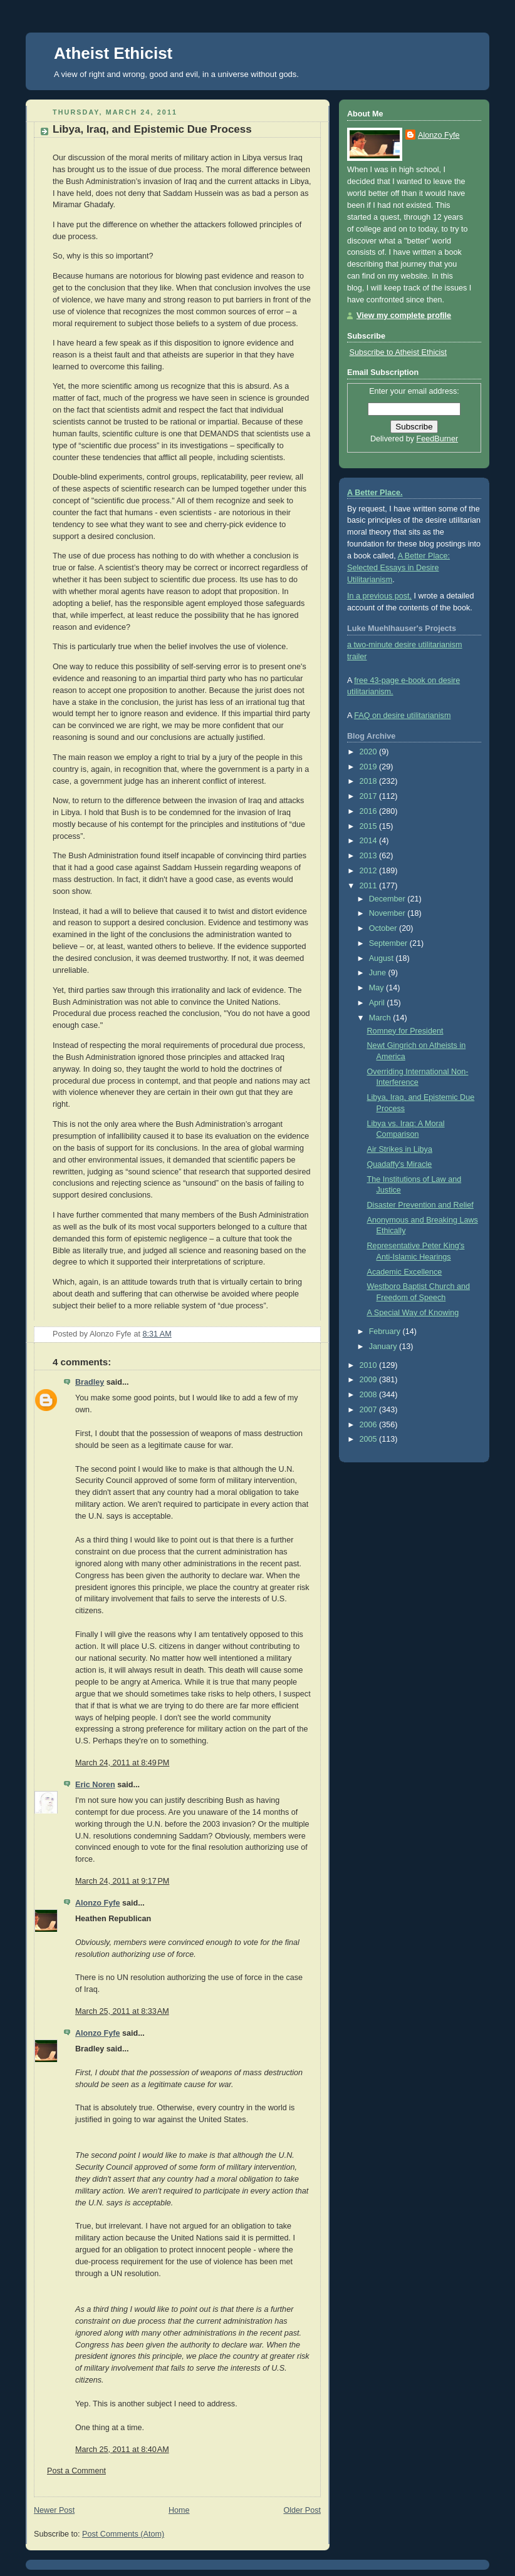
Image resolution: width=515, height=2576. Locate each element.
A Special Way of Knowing (413, 1312)
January (384, 1346)
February (386, 1331)
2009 (370, 1379)
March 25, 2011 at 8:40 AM (122, 2449)
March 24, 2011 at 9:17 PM (122, 1881)
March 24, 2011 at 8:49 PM (122, 1762)
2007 (370, 1409)
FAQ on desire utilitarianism (402, 715)
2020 (370, 751)
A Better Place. (375, 492)
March (381, 1017)
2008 (370, 1394)
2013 (370, 855)
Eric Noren (95, 1784)
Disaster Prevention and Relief (420, 1205)
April (378, 1002)
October (384, 928)
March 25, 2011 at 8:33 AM (122, 2011)
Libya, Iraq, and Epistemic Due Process (152, 129)
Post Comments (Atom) (123, 2534)
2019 (370, 766)
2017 (370, 796)
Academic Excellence (404, 1272)
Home (179, 2510)
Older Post (302, 2510)
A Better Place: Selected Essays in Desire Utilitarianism (398, 568)
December (388, 899)
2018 (370, 781)
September (389, 943)
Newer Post (54, 2510)
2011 (370, 885)
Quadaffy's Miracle (399, 1164)
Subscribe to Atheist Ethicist (398, 352)
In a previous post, (379, 596)
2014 (370, 840)
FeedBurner (438, 438)
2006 (370, 1424)
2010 (370, 1365)
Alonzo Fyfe (97, 1903)
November (388, 913)
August (382, 958)
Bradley (89, 1382)
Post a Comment (76, 2470)
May (377, 987)
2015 (370, 826)
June (378, 972)
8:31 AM (157, 1334)
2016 (370, 811)
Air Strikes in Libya (399, 1149)
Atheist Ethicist (113, 53)
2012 (370, 870)
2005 (370, 1439)
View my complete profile (403, 315)
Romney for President (405, 1031)
